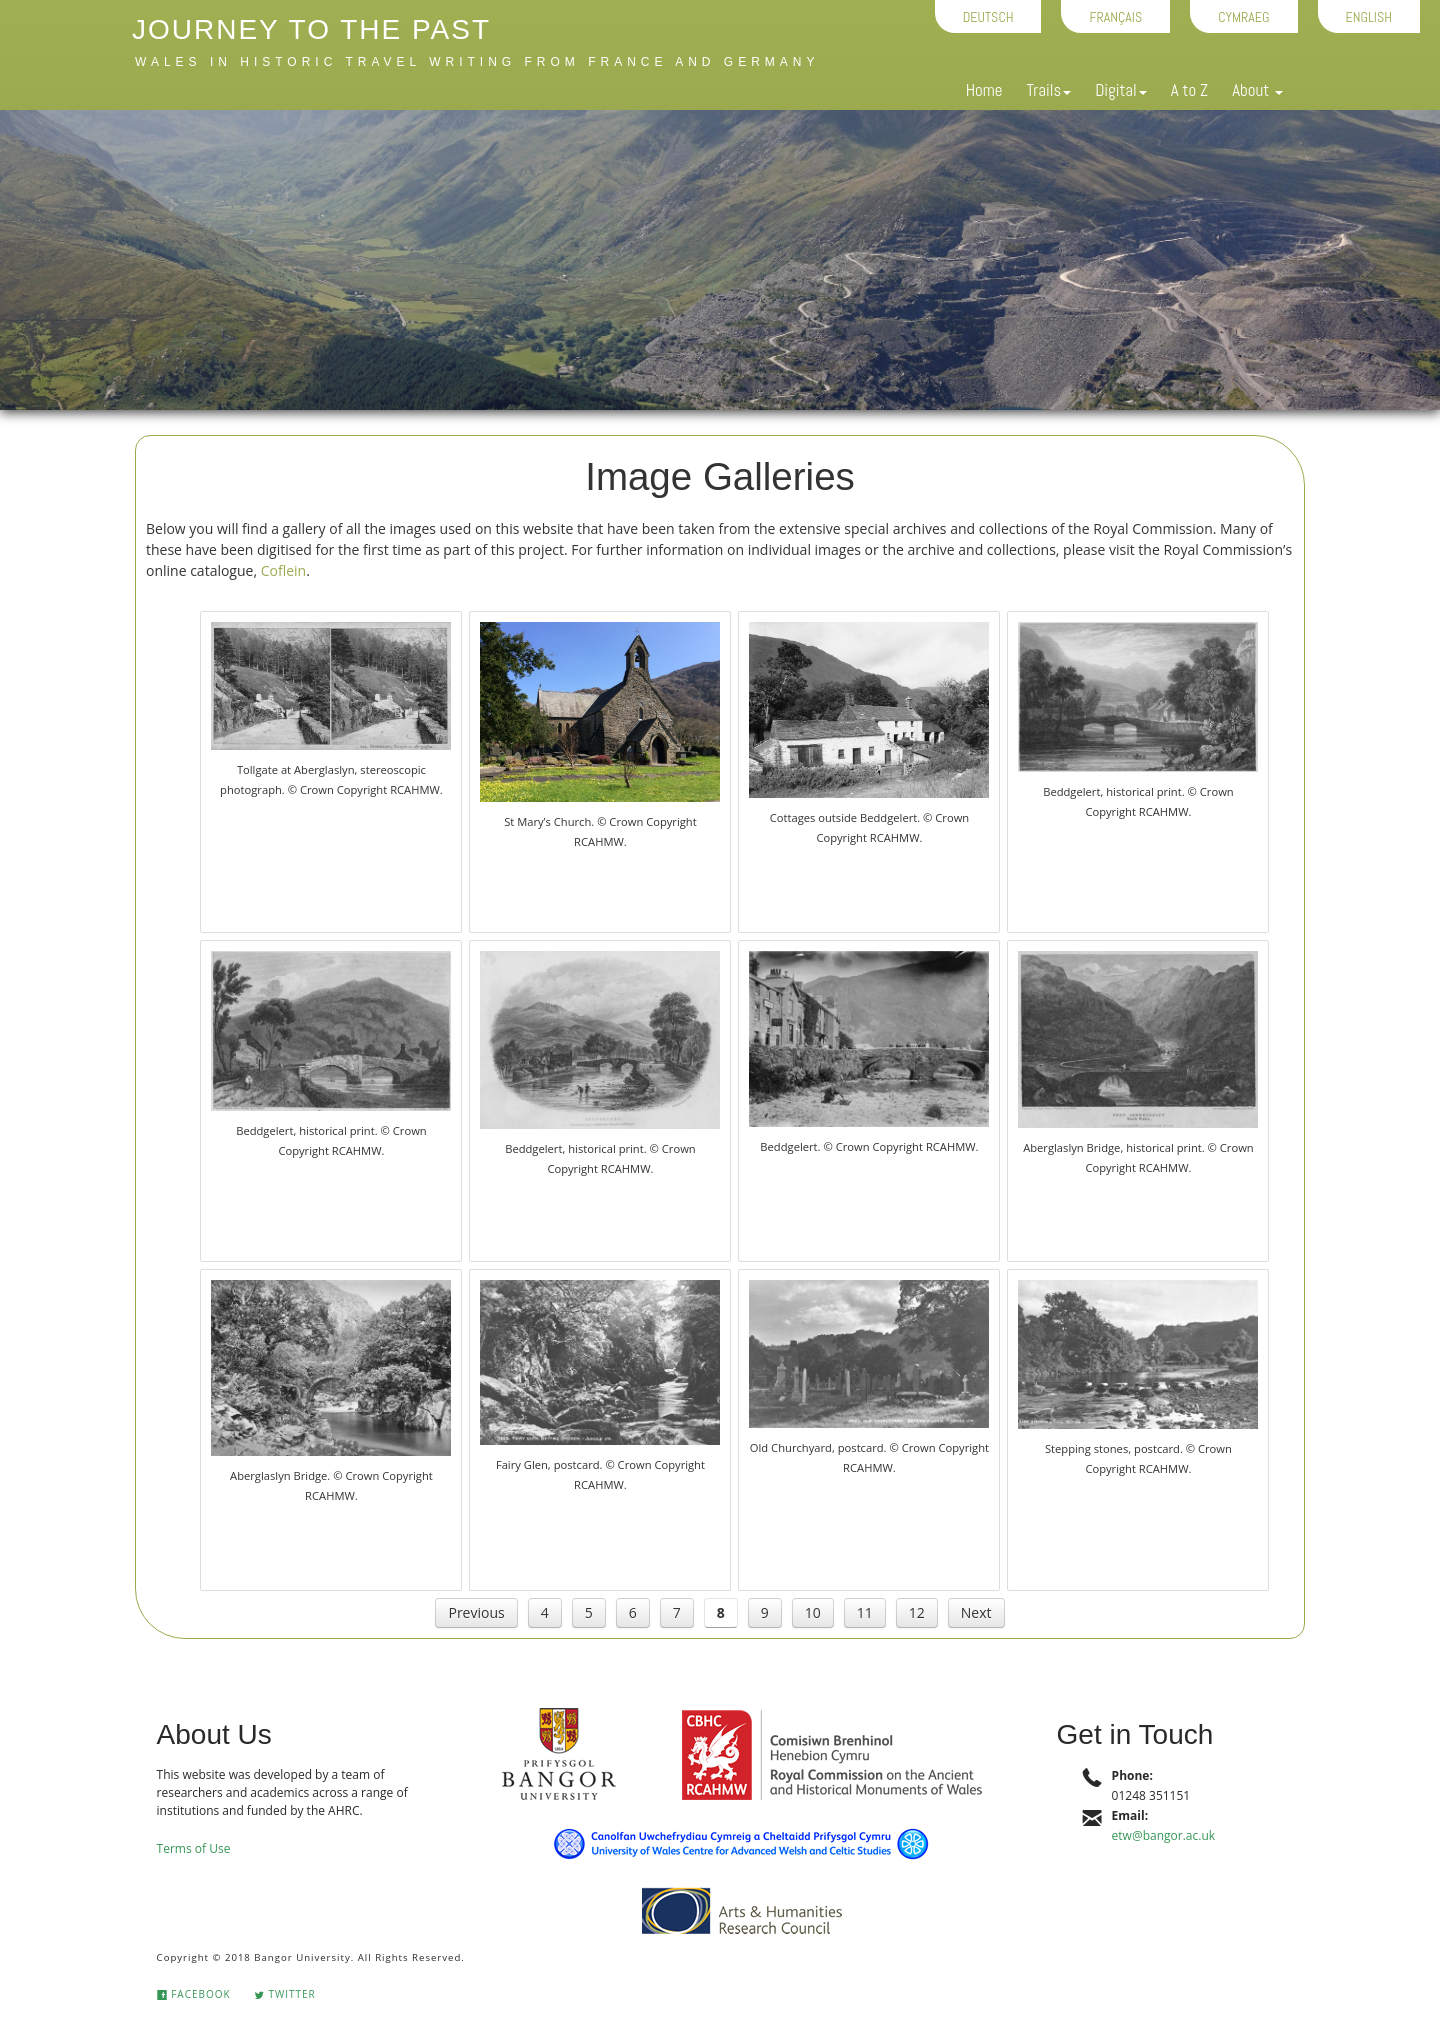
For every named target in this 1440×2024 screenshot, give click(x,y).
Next (976, 1612)
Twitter (285, 1994)
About (1257, 90)
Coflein (283, 570)
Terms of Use (194, 1848)
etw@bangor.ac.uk (1163, 1835)
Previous (476, 1612)
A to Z (1189, 90)
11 (865, 1612)
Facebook (194, 1994)
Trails (1048, 90)
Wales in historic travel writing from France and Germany (477, 62)
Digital (1120, 90)
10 (813, 1612)
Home (984, 90)
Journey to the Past (311, 29)
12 (917, 1612)
